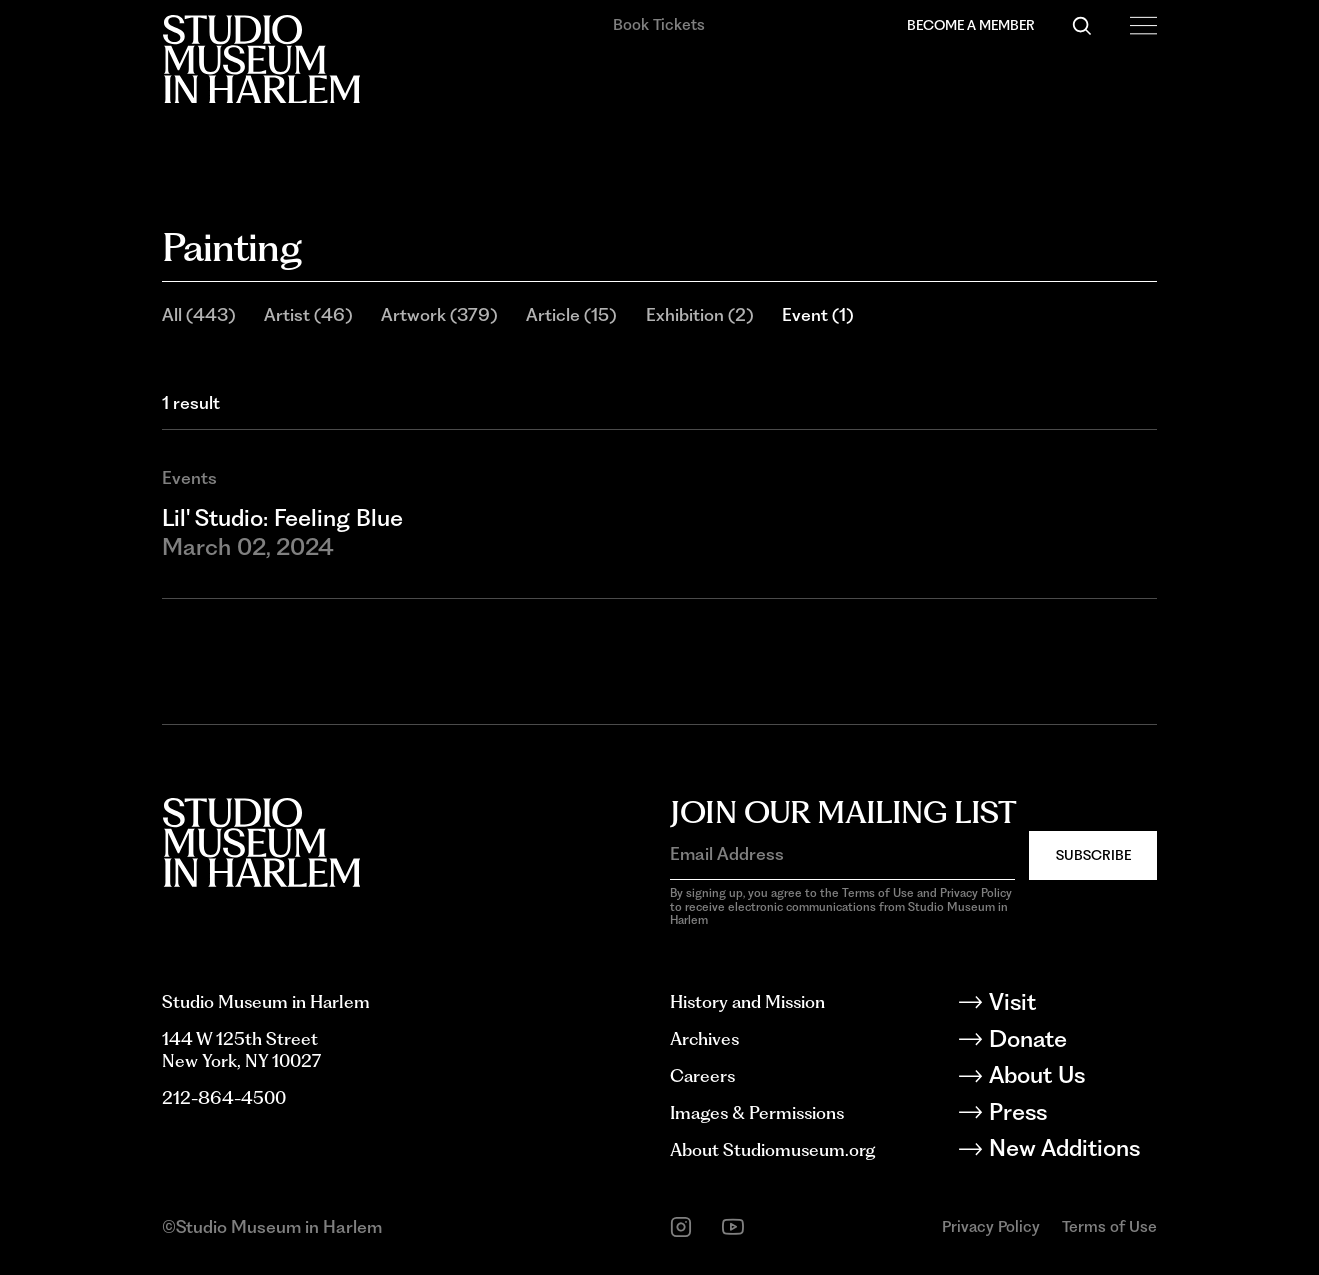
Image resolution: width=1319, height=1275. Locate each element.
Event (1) (817, 314)
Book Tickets (659, 24)
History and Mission (747, 1001)
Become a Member (971, 25)
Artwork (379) (439, 314)
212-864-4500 (224, 1097)
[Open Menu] (1143, 26)
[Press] (1072, 1115)
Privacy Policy (991, 1226)
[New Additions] (1072, 1151)
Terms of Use (1109, 1226)
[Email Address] (842, 853)
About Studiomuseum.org (772, 1149)
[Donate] (1072, 1042)
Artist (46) (308, 314)
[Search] (1082, 26)
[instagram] (681, 1227)
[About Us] (1072, 1078)
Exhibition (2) (699, 314)
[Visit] (1072, 1005)
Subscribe (1093, 855)
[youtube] (733, 1227)
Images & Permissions (757, 1112)
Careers (702, 1075)
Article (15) (571, 314)
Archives (704, 1038)
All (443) (198, 314)
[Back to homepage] (261, 59)
